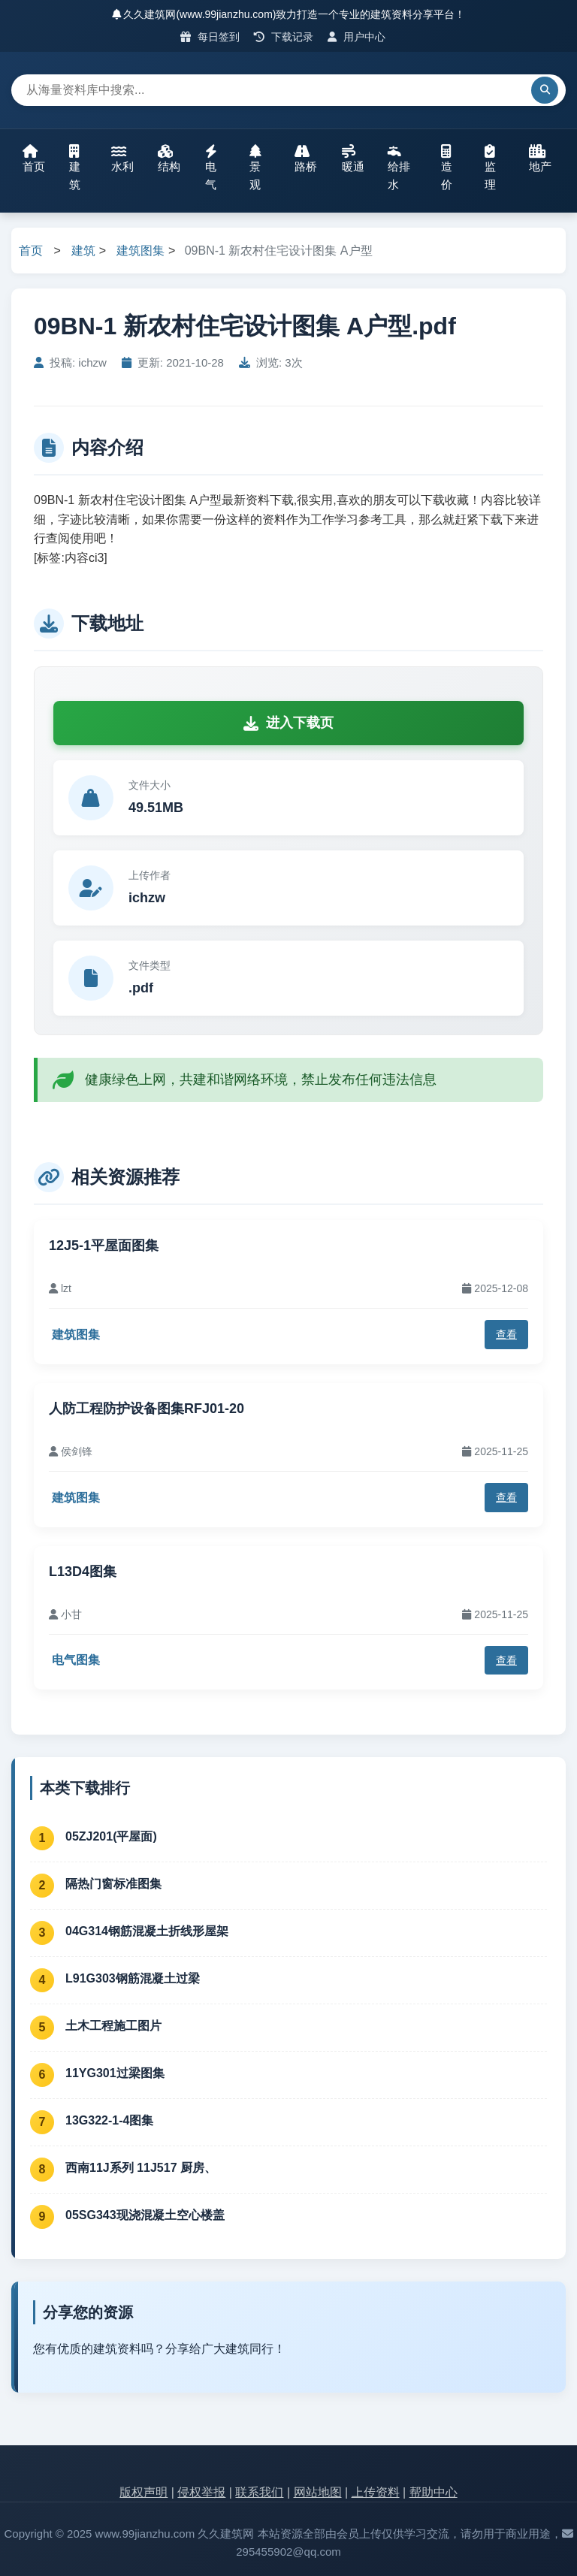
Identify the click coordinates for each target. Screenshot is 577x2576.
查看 (506, 1334)
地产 (540, 158)
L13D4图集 (82, 1571)
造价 (446, 167)
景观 (255, 167)
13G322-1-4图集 (109, 2120)
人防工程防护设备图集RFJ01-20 (146, 1408)
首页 (34, 158)
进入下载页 (288, 722)
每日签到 (210, 37)
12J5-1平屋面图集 (104, 1245)
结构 (169, 158)
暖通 (353, 158)
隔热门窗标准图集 (113, 1883)
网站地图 (318, 2492)
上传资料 (376, 2492)
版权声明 (143, 2492)
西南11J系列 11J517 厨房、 (140, 2167)
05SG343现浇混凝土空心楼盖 (145, 2215)
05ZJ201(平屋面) (111, 1836)
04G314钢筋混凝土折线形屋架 (146, 1931)
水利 (122, 158)
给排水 (399, 167)
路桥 (306, 158)
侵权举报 (201, 2492)
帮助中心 (433, 2492)
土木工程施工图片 (113, 2025)
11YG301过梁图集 (115, 2073)
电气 (211, 167)
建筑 (74, 167)
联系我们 (259, 2492)
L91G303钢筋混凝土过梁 (132, 1978)
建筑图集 (140, 250)
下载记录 (283, 37)
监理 (490, 167)
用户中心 (356, 37)
